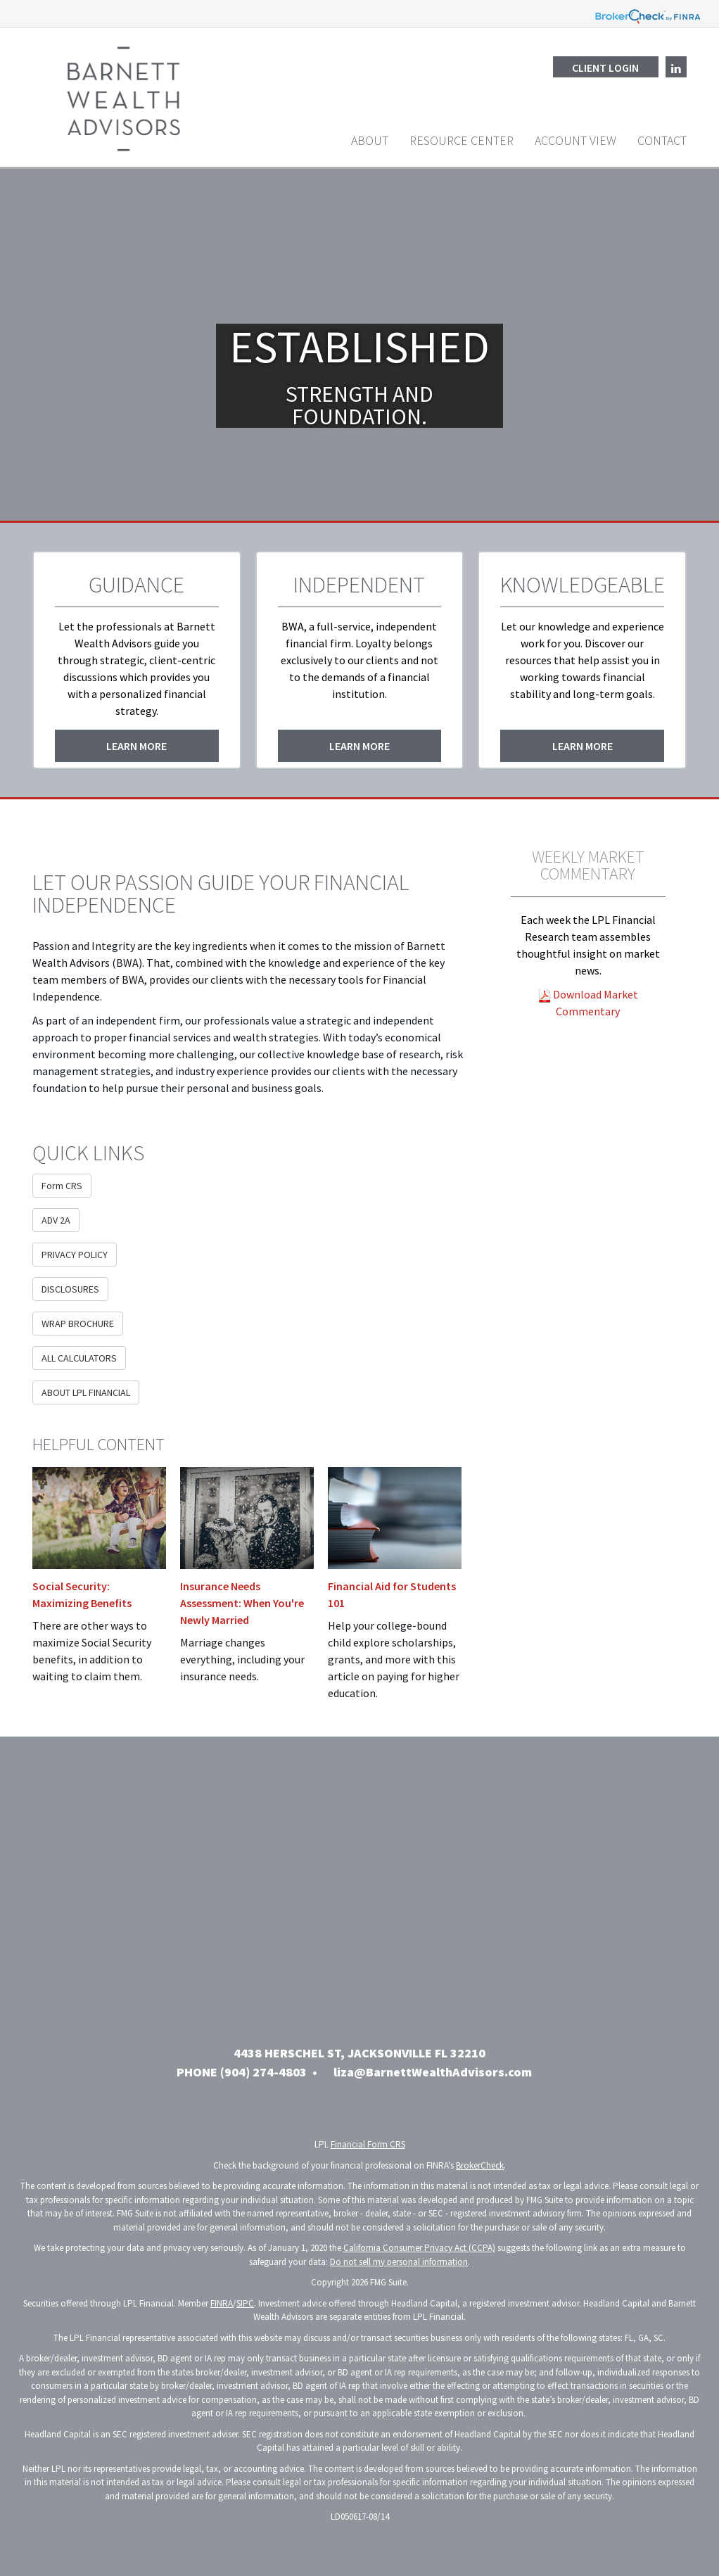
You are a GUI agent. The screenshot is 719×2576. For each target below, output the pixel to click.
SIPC (245, 2303)
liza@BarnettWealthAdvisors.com (432, 2072)
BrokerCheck (480, 2165)
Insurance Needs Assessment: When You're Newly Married (242, 1603)
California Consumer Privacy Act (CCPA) (419, 2248)
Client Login (605, 68)
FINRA (221, 2303)
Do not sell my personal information (399, 2262)
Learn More (136, 746)
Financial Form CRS (368, 2144)
